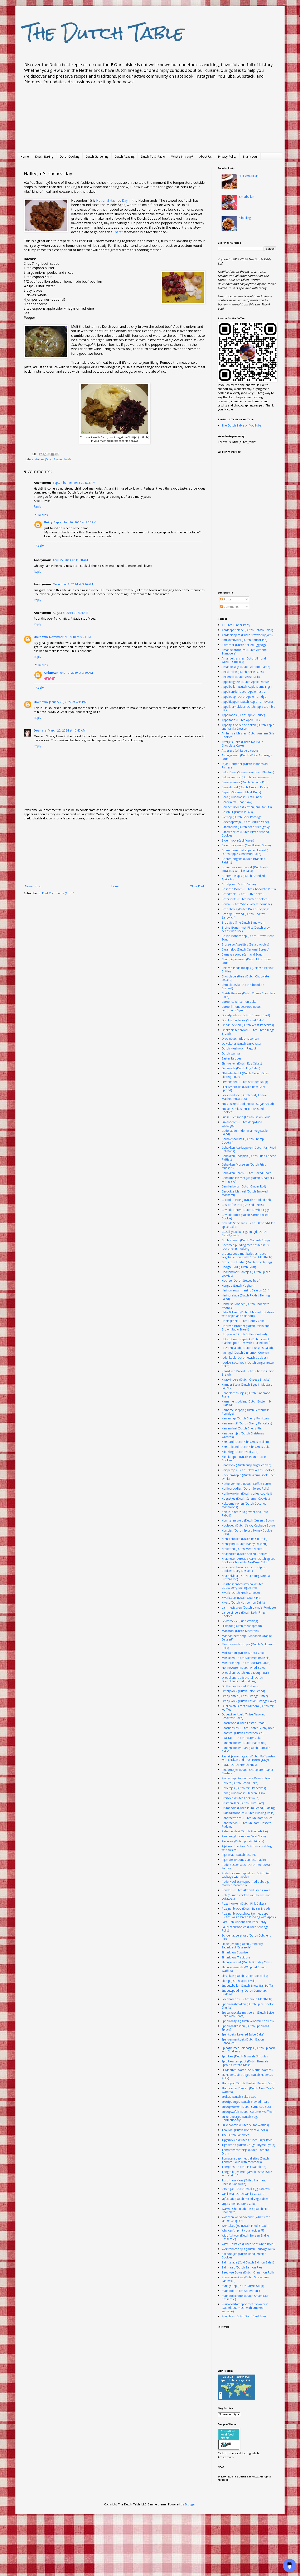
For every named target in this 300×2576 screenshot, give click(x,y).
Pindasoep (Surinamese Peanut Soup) (247, 1778)
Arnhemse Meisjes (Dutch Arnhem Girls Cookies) (248, 735)
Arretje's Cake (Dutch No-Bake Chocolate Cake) (242, 743)
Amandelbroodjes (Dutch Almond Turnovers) (244, 651)
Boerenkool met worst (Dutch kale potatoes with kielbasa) (245, 869)
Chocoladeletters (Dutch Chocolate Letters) (245, 978)
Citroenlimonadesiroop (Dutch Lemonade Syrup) (242, 1008)
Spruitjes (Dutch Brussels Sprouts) (245, 2056)
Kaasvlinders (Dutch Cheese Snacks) (246, 1379)
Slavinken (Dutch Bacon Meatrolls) (245, 1976)
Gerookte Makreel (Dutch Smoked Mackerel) (245, 1193)
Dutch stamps (231, 1053)
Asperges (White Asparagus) (241, 750)
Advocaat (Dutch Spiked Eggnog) (244, 645)
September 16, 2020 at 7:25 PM (75, 522)
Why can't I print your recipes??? (243, 2230)
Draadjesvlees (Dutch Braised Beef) (246, 1015)
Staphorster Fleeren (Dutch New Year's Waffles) (248, 2090)
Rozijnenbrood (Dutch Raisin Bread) (246, 1908)
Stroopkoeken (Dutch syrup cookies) (246, 2107)
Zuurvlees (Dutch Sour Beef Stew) (244, 2316)
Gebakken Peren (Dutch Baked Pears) (247, 1173)
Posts (225, 599)
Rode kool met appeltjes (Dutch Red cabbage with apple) (246, 1875)
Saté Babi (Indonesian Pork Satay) (244, 1922)
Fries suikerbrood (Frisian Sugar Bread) (248, 1104)
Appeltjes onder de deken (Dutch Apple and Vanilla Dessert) (248, 726)
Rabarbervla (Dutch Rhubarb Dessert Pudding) (246, 1824)
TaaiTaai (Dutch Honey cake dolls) (245, 2130)
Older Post (197, 886)
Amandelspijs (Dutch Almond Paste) (246, 667)
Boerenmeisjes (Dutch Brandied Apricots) (243, 877)
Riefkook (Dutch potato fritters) (243, 1841)
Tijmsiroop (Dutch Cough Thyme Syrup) (248, 2145)
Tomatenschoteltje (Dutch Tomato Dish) (245, 2151)
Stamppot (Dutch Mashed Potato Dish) (248, 2083)
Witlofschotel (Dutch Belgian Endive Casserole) (246, 2237)
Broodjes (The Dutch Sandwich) (243, 922)
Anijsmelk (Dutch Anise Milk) (241, 677)
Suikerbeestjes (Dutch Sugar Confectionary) (241, 2118)
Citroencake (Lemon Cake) (239, 1002)
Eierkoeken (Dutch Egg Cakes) (242, 1063)
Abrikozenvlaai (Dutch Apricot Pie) (244, 640)
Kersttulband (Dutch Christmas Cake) (246, 1447)
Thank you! (250, 156)
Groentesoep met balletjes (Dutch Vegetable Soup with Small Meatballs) (247, 1255)
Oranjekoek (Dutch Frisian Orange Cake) (249, 1701)
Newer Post (33, 886)
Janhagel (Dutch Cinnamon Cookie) (245, 1352)
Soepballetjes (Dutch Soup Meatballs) (247, 1999)
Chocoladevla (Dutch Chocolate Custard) (243, 986)
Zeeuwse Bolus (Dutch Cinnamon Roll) (248, 2272)
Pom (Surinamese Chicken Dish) (243, 1793)
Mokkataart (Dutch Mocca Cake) (244, 1653)
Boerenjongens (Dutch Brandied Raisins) (243, 860)
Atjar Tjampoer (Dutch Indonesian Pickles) (245, 765)
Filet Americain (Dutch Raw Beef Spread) (243, 1088)
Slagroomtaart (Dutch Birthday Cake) (247, 1962)
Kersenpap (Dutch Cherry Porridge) (245, 1418)
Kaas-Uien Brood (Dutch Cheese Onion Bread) (248, 1373)
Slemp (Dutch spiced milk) (239, 1981)
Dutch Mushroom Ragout (239, 1048)
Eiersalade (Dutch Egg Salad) (241, 1068)
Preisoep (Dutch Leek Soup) (240, 1798)
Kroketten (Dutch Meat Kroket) (242, 1549)
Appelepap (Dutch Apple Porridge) (244, 697)
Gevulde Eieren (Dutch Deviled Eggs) (246, 1210)
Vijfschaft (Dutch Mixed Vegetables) (246, 2199)
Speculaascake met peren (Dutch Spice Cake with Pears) (248, 2014)
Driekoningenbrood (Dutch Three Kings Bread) (248, 1031)
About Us (205, 156)
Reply (37, 506)
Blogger (190, 2504)
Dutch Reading (125, 156)
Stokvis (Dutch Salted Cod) (239, 2097)
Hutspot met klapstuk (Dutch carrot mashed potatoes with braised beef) (246, 1341)
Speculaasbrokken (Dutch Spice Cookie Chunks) (248, 2006)
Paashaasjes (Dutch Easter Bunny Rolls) (249, 1728)
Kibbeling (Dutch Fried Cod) (240, 1452)
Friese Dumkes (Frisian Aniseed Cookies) (243, 1110)
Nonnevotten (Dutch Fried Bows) (244, 1668)
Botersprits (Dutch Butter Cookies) (245, 899)
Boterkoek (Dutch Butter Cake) (242, 894)
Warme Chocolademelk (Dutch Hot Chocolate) (245, 2210)
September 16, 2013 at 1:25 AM (74, 483)
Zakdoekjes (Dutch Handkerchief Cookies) (244, 2255)
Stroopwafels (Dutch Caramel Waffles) (248, 2112)
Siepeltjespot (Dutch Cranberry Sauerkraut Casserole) (242, 1945)
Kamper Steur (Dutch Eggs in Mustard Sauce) (247, 1386)
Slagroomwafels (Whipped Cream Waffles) (244, 1969)
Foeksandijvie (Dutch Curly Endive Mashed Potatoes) (244, 1097)
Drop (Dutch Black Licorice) (240, 1039)
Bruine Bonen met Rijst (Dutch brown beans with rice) (247, 929)
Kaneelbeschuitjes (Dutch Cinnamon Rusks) (246, 1395)
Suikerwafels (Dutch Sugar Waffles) (245, 2125)
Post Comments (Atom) (58, 893)
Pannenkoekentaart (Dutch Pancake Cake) (246, 1749)
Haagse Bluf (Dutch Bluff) (239, 1267)
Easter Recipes (231, 1058)
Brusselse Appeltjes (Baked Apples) (245, 944)
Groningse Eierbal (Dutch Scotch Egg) (247, 1262)
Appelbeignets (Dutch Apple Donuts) (246, 682)
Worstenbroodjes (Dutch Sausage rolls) (248, 2249)
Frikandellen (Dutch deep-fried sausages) (242, 1124)
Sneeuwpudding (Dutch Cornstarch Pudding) (245, 1992)
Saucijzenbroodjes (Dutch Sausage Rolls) (245, 1928)
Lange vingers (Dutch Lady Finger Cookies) (244, 1614)
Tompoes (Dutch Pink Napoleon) (244, 2167)
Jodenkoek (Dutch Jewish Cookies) (245, 1358)
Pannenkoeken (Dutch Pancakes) (244, 1743)
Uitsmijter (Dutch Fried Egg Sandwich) (247, 2189)
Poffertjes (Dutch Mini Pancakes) (244, 1788)
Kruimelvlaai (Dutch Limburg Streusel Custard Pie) (246, 1577)
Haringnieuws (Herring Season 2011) (246, 1290)
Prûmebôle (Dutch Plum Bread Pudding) (249, 1808)
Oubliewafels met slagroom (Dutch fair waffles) (248, 1707)
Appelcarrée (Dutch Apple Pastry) (244, 692)
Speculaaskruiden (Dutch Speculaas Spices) (245, 2028)
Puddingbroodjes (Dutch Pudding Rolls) (248, 1813)
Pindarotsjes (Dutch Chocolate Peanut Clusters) (247, 1771)
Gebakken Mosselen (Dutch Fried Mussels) (244, 1166)
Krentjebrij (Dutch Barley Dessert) (244, 1544)
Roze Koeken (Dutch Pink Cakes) (244, 1903)
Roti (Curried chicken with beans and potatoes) (246, 1897)
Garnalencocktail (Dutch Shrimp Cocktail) (243, 1140)
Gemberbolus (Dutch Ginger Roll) (244, 1186)
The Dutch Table (104, 33)
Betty (48, 522)
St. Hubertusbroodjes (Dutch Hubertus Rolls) (247, 2076)
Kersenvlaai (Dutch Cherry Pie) (242, 1428)
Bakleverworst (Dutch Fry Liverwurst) (247, 777)
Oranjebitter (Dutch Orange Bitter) (245, 1696)
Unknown (41, 637)
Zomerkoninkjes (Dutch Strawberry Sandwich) (245, 2279)
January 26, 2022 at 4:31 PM (68, 702)
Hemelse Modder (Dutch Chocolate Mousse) (245, 1305)
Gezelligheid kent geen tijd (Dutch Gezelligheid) (244, 1233)
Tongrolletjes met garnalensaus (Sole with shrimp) (247, 2173)
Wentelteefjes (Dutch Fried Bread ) (245, 2226)
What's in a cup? (182, 156)
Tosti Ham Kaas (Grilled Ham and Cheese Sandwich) (244, 2182)
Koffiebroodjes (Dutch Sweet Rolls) (245, 1488)
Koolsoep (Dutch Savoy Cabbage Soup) (248, 1525)
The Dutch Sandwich (235, 2135)
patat (119, 232)
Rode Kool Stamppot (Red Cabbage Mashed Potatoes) (246, 1883)
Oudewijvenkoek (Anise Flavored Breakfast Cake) (243, 1716)
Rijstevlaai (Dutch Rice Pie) (239, 1855)
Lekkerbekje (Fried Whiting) (240, 1621)
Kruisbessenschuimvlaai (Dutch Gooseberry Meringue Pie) (242, 1586)
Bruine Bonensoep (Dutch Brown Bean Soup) (248, 937)
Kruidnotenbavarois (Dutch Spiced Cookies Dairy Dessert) (244, 1569)
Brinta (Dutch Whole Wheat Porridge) (247, 904)
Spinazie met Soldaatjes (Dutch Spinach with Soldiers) (248, 2049)
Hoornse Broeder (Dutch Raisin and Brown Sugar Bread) (246, 1327)
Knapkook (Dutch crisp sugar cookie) (246, 1465)
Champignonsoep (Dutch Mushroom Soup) (246, 961)
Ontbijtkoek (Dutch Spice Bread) (243, 1691)
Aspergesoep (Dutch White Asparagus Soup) (247, 757)
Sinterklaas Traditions (236, 1957)
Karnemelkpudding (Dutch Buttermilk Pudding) (246, 1403)
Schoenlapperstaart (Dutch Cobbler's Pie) (246, 1937)
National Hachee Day (112, 200)
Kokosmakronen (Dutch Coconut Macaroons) (244, 1505)
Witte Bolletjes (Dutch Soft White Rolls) (248, 2244)
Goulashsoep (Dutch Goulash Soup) (246, 1240)
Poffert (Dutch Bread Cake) (240, 1783)
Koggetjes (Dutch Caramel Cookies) (246, 1498)
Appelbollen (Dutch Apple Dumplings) (247, 687)
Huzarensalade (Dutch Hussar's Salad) (247, 1348)
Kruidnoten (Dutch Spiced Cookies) (245, 1554)
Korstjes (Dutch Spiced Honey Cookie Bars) (247, 1532)
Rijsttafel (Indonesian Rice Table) (244, 1860)
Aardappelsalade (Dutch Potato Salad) (247, 630)
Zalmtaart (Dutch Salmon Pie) (242, 2267)
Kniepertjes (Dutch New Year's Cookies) (248, 1470)
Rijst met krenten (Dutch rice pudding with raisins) (247, 1848)
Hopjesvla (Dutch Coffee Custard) (244, 1334)
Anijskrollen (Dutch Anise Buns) (243, 672)
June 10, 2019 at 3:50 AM (76, 673)
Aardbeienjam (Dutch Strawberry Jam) (247, 635)
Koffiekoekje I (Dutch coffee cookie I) (247, 1493)
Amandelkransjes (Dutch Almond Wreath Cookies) (244, 660)
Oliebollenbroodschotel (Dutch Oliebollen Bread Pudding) (242, 1679)
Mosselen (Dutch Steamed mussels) (246, 1658)
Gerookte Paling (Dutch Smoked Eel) (246, 1200)
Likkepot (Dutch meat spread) (242, 1626)
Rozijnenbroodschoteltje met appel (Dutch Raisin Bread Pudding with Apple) (249, 1915)
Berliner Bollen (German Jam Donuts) (247, 807)
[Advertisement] (150, 121)
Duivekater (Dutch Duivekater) (242, 1044)
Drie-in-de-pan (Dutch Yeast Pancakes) (248, 1025)
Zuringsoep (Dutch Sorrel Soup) (243, 2286)
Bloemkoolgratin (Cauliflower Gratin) (246, 845)
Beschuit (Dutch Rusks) (237, 812)
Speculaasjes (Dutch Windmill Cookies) (248, 2021)
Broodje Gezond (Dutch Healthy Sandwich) (243, 915)
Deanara (40, 730)
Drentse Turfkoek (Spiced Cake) (243, 1020)
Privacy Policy (227, 156)
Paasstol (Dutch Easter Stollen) (242, 1733)
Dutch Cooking (69, 156)
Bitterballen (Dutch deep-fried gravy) (246, 827)
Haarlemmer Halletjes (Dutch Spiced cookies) (246, 1273)
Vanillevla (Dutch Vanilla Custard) (243, 2194)
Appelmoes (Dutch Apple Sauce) (243, 715)
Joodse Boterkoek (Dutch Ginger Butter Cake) (248, 1364)
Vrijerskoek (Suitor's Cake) (239, 2204)
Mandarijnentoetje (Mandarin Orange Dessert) (247, 1637)
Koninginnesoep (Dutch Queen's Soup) (248, 1520)
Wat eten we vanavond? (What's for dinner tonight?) (246, 2219)
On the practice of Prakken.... (241, 1686)
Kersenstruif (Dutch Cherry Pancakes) (247, 1423)
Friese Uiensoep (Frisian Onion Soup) (246, 1117)
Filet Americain (248, 176)
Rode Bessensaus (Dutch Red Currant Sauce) (247, 1866)
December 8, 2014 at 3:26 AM (73, 584)
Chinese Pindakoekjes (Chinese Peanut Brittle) (248, 969)
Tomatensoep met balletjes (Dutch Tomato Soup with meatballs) (245, 2160)
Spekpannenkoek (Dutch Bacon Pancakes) (243, 2041)
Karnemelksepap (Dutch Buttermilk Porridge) (245, 1411)
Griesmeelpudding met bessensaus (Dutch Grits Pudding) (245, 1247)
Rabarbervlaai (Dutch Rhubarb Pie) (245, 1831)
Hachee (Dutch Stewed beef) (53, 459)
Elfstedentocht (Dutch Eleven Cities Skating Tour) (245, 1075)
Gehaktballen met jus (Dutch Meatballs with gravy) (248, 1179)
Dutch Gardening (97, 156)
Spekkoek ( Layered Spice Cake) (243, 2034)
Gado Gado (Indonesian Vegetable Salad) (245, 1132)
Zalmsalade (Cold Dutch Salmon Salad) (248, 2262)
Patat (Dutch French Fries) (239, 1765)
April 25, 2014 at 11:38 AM (70, 560)
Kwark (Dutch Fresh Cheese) (241, 1593)
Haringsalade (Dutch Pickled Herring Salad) (246, 1297)
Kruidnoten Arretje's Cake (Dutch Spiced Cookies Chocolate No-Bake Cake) (248, 1560)
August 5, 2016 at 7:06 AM (70, 613)
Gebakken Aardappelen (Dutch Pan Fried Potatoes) (249, 1149)
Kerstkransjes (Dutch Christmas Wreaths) (243, 1435)
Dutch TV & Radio (153, 156)
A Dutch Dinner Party (236, 625)
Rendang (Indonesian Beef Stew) (244, 1836)
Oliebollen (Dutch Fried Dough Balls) (246, 1673)
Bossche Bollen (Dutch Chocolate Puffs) (249, 889)
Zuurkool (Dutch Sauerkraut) (241, 2291)
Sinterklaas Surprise (235, 1952)
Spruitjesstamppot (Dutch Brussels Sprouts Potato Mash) (245, 2063)
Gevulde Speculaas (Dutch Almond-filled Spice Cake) (248, 1225)
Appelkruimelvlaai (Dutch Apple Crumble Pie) (248, 708)
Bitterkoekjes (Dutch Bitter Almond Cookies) (245, 833)
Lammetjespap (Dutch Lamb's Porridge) (249, 1607)
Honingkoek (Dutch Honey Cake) (244, 1321)
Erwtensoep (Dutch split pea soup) (245, 1082)
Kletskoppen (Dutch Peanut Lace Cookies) (244, 1458)
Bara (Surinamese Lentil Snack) (242, 797)
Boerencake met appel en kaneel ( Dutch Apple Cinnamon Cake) (245, 852)
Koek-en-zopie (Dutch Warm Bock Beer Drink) (248, 1477)
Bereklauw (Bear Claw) (237, 802)
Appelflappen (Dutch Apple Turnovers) (247, 702)
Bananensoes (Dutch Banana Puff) (245, 782)
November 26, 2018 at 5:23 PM (70, 637)
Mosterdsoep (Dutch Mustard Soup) (246, 1663)
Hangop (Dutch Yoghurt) (238, 1285)
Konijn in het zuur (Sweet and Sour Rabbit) (245, 1513)
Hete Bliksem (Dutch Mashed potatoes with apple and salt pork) (248, 1314)
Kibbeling (245, 218)
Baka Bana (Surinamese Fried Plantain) (248, 772)
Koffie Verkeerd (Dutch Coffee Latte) (246, 1484)
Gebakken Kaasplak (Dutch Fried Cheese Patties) (249, 1157)
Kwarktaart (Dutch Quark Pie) (241, 1598)
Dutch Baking (44, 156)
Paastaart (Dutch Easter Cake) (242, 1738)
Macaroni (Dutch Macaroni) (240, 1631)
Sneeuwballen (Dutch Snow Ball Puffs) (247, 1985)
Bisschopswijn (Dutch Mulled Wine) (245, 822)
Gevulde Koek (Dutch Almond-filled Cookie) (245, 1216)
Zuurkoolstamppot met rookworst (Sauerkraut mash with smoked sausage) (245, 2307)
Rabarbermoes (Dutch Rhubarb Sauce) (248, 1818)
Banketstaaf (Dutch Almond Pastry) (246, 787)
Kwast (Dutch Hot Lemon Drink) (243, 1602)
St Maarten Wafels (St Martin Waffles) (247, 2070)
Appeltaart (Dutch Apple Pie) (241, 720)
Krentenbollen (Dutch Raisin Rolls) (244, 1539)
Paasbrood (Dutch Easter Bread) (244, 1723)
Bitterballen (246, 197)
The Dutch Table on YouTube (241, 425)
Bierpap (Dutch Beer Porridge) (242, 817)
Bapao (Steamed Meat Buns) (241, 792)
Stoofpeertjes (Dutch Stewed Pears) (246, 2102)
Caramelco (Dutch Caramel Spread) (245, 949)
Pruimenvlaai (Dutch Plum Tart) (243, 1803)
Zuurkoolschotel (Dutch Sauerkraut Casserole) (245, 2297)
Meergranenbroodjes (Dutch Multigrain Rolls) (248, 1646)
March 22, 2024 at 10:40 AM (67, 730)
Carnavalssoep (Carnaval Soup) (242, 954)
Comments (229, 607)
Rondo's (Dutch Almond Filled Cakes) (246, 1890)
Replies (43, 515)
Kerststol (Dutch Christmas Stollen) (245, 1442)
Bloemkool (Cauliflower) (238, 840)
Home (24, 156)
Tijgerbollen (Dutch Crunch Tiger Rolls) (248, 2140)
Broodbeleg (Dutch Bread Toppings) (246, 909)
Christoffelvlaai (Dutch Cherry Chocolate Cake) (248, 995)
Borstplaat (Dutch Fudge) (239, 884)
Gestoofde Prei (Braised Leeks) (243, 1205)
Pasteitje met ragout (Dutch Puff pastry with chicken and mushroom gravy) (248, 1758)
